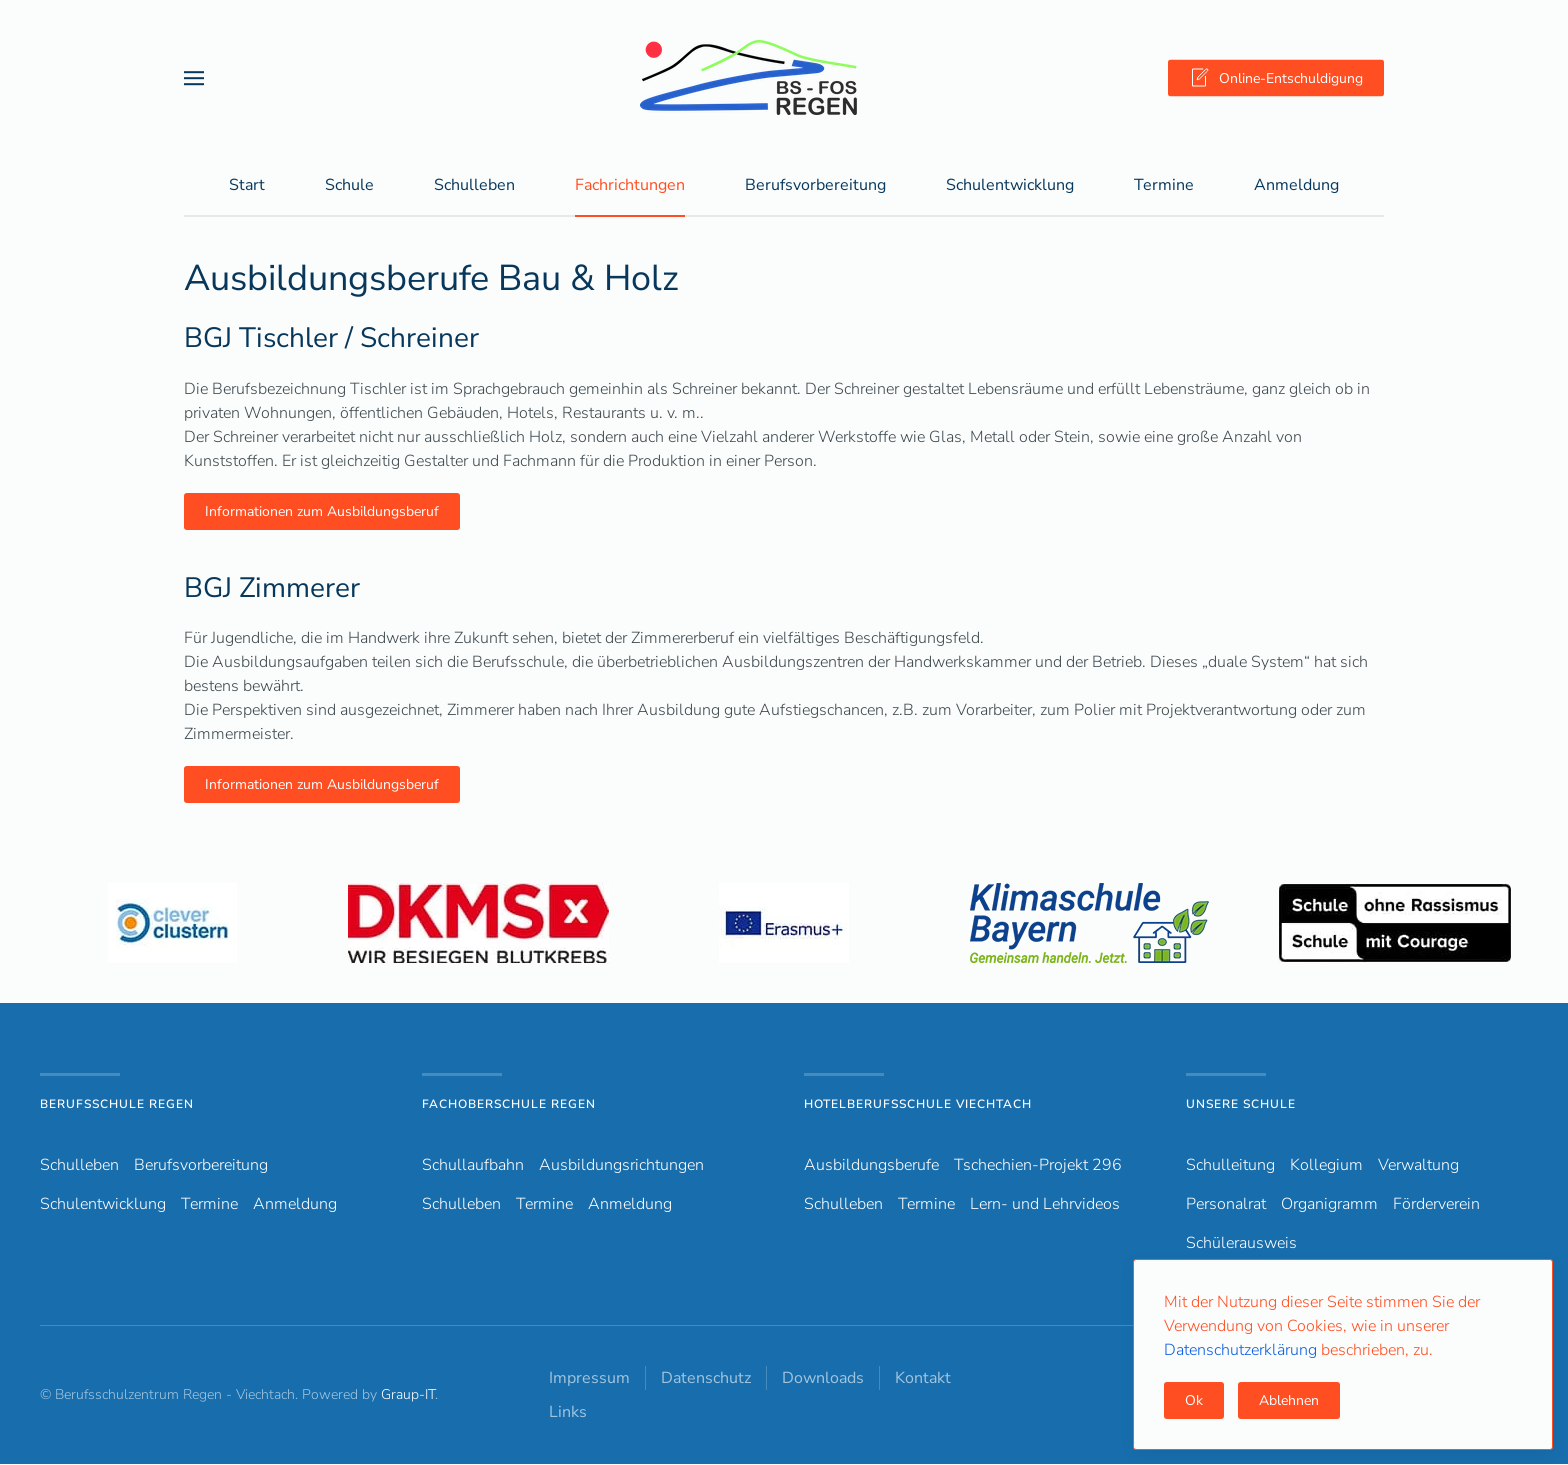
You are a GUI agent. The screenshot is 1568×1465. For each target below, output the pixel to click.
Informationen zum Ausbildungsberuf (322, 512)
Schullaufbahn (473, 1166)
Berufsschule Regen (117, 1105)
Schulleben (474, 186)
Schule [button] (349, 186)
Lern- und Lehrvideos (1045, 1205)
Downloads (823, 1379)
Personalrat (1226, 1205)
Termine (1164, 186)
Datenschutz (706, 1379)
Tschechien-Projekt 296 (1038, 1166)
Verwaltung (1418, 1166)
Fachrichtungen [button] (630, 186)
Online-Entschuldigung (1276, 78)
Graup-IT (408, 1395)
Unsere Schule (1241, 1105)
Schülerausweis (1241, 1244)
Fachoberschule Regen (509, 1105)
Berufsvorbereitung (201, 1166)
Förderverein (1436, 1205)
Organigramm (1329, 1205)
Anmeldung (1296, 186)
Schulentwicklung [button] (1010, 186)
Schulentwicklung (103, 1205)
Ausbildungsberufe (871, 1166)
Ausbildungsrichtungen (621, 1166)
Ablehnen (1289, 1400)
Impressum (589, 1379)
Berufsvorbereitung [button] (815, 186)
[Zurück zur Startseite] (784, 77)
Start (247, 186)
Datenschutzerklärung (1242, 1350)
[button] (194, 77)
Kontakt (923, 1379)
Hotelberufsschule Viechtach (918, 1105)
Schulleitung (1230, 1166)
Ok (1194, 1400)
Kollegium (1326, 1166)
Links (568, 1413)
